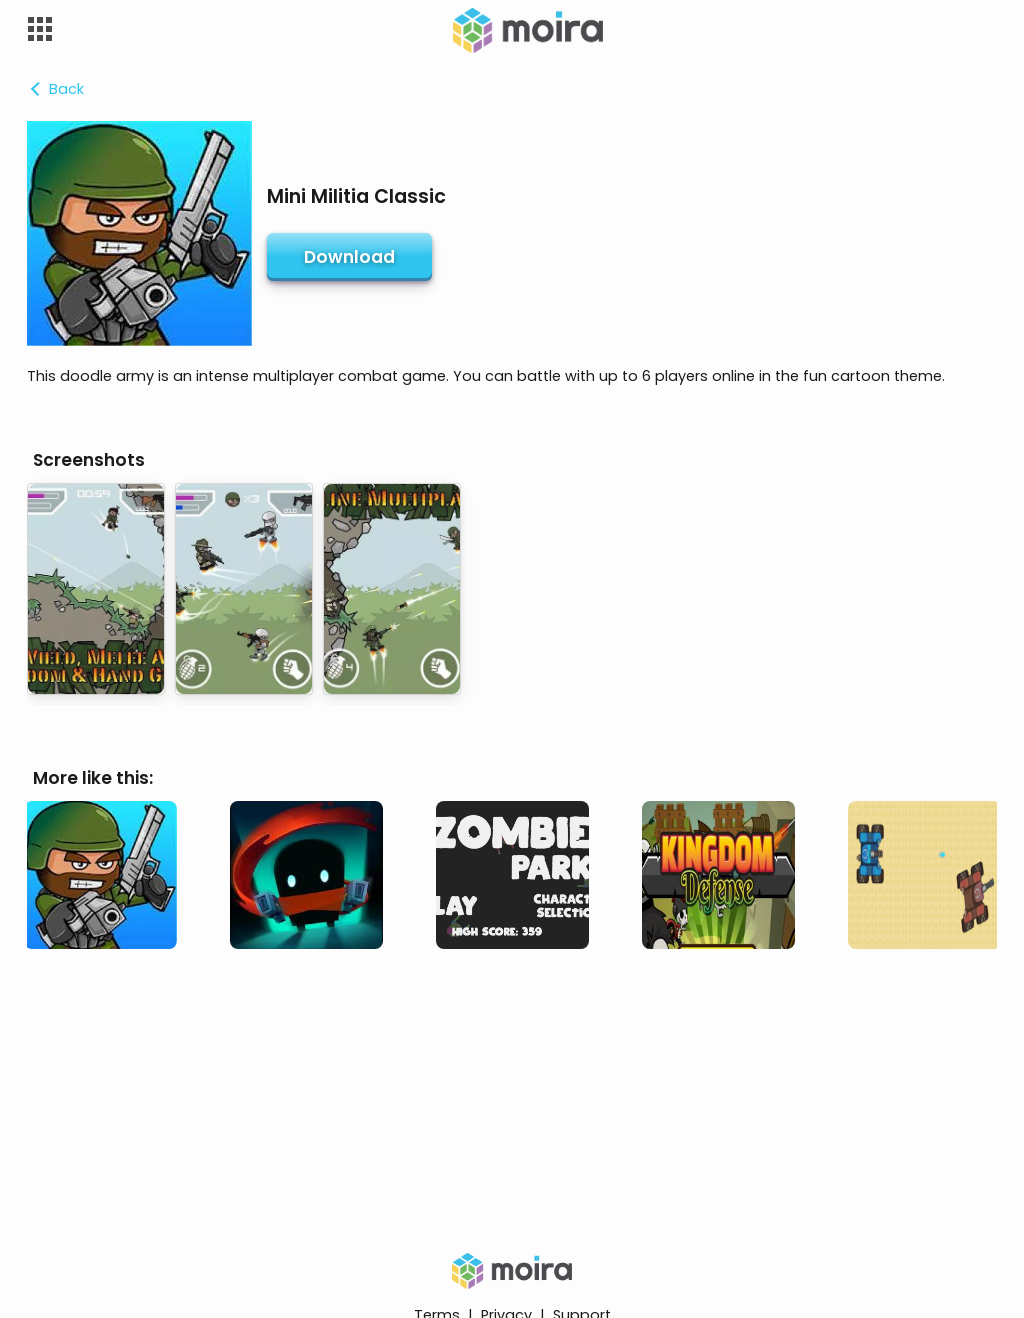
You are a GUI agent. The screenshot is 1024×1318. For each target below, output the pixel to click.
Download (349, 257)
